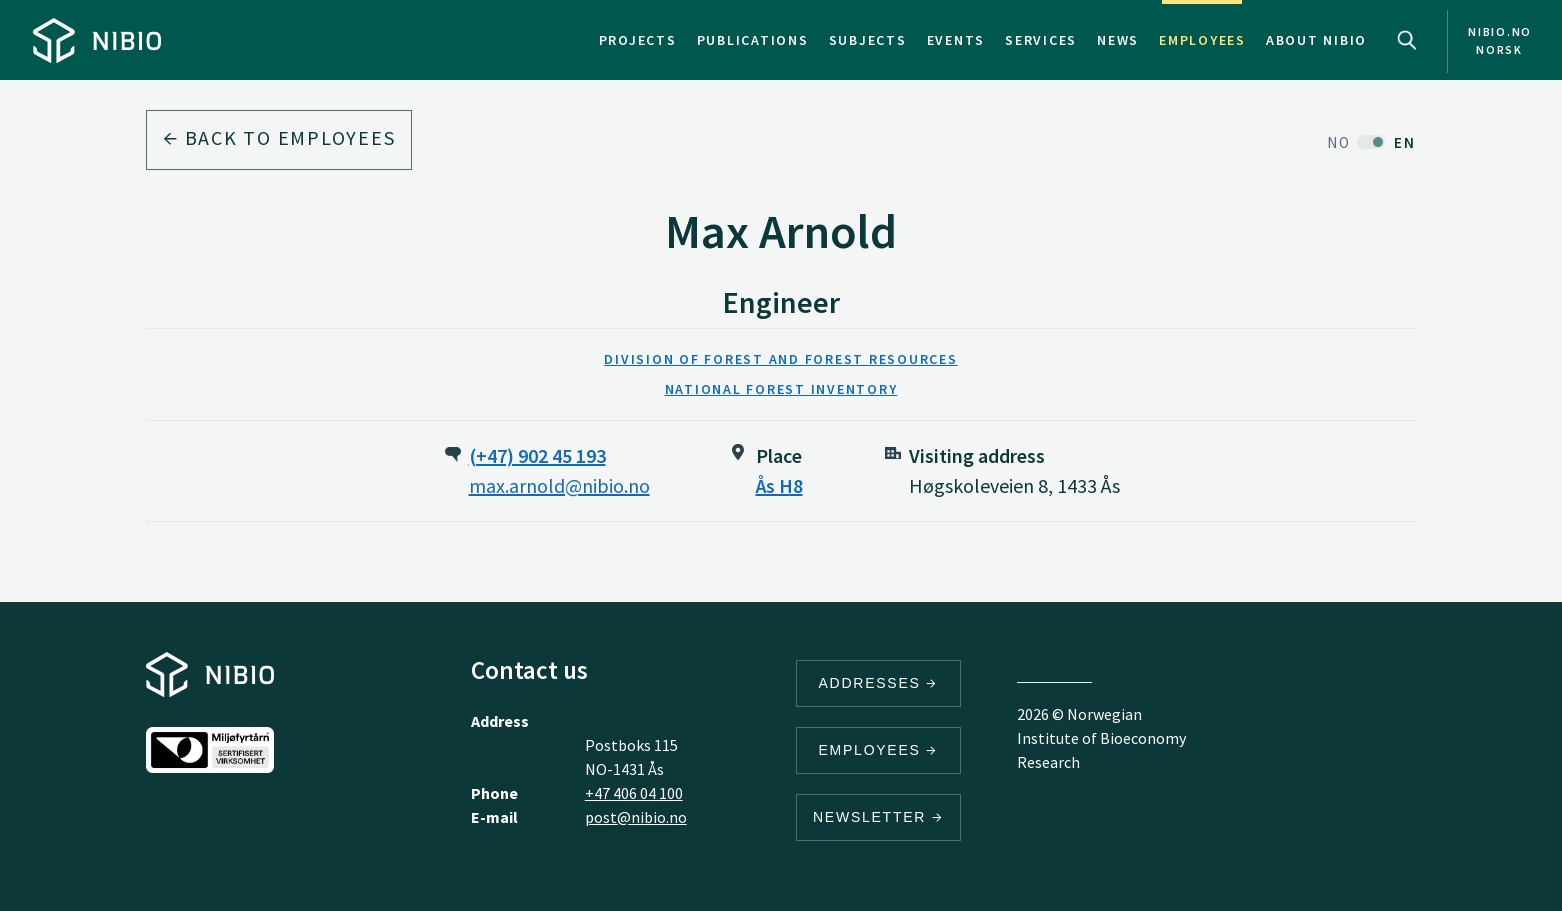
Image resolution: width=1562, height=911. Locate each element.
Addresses (879, 683)
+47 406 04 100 (634, 793)
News (1118, 40)
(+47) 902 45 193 (537, 455)
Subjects (868, 40)
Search (1407, 40)
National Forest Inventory (781, 389)
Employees (1202, 40)
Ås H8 (779, 485)
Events (956, 40)
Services (1041, 40)
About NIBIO (1316, 40)
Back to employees (279, 137)
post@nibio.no (636, 817)
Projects (638, 40)
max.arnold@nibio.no (559, 485)
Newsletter (878, 817)
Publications (753, 40)
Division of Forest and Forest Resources (780, 359)
